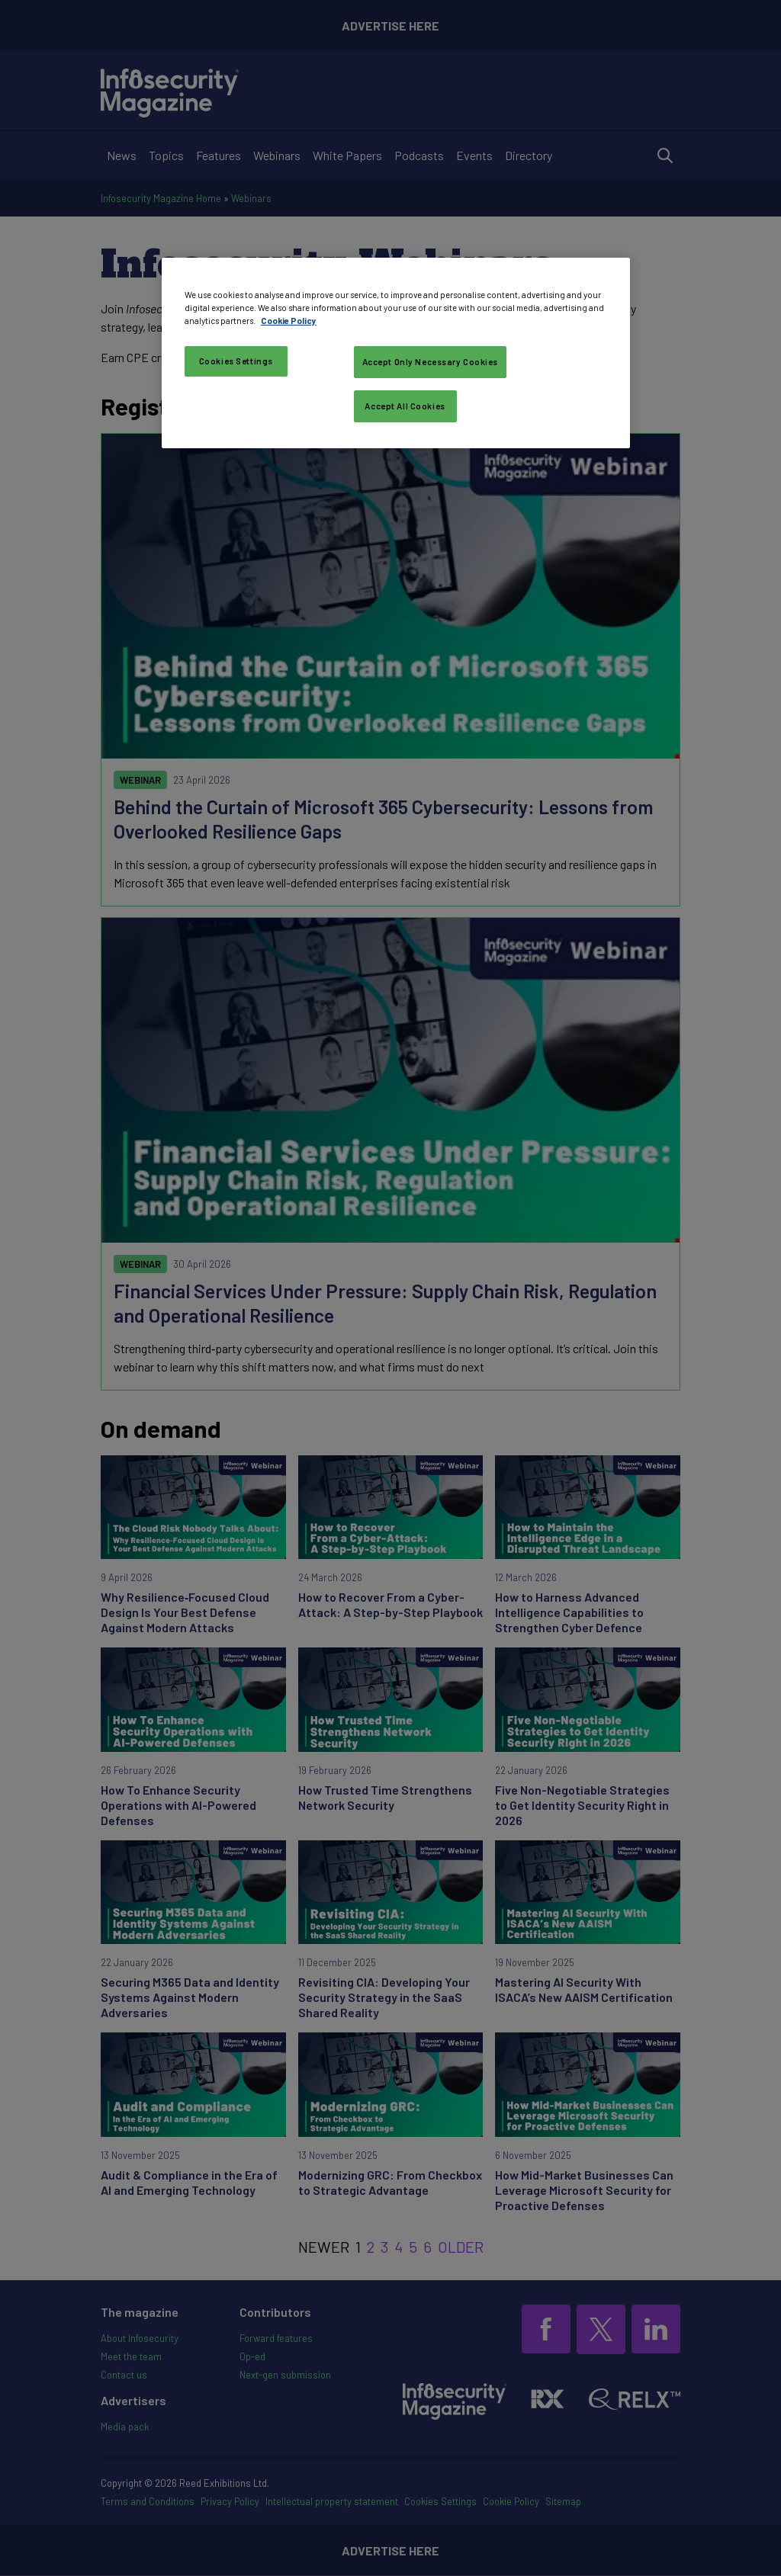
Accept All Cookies (405, 406)
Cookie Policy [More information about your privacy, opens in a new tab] (289, 321)
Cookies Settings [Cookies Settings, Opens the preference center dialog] (236, 361)
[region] (396, 353)
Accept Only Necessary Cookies (430, 362)
